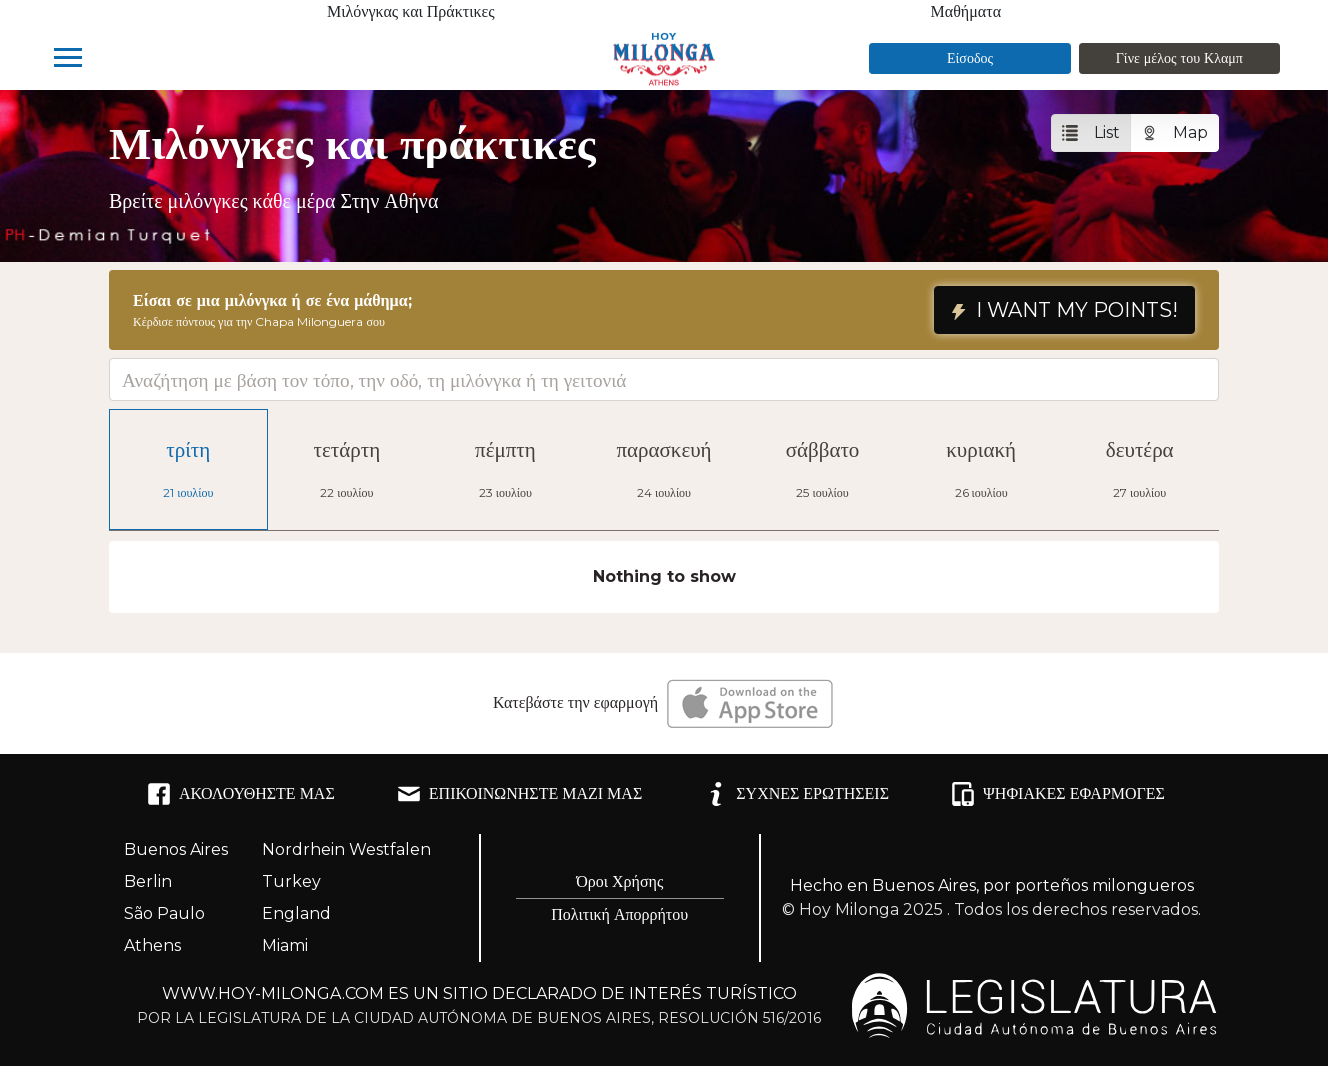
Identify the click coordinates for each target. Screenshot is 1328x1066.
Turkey (291, 881)
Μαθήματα (966, 11)
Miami (285, 945)
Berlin (148, 881)
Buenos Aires (176, 849)
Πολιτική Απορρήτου (619, 914)
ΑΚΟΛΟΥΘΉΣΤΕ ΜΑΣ (241, 794)
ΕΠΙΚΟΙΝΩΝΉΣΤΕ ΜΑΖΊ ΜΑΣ (519, 794)
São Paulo (164, 913)
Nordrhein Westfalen (346, 849)
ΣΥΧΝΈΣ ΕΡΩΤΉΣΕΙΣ (796, 794)
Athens (152, 945)
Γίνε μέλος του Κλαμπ (1179, 58)
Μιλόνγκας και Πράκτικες (411, 11)
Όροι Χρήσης (619, 881)
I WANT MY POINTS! (1064, 310)
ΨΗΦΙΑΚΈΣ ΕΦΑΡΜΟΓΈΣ (1058, 794)
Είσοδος (970, 58)
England (296, 913)
